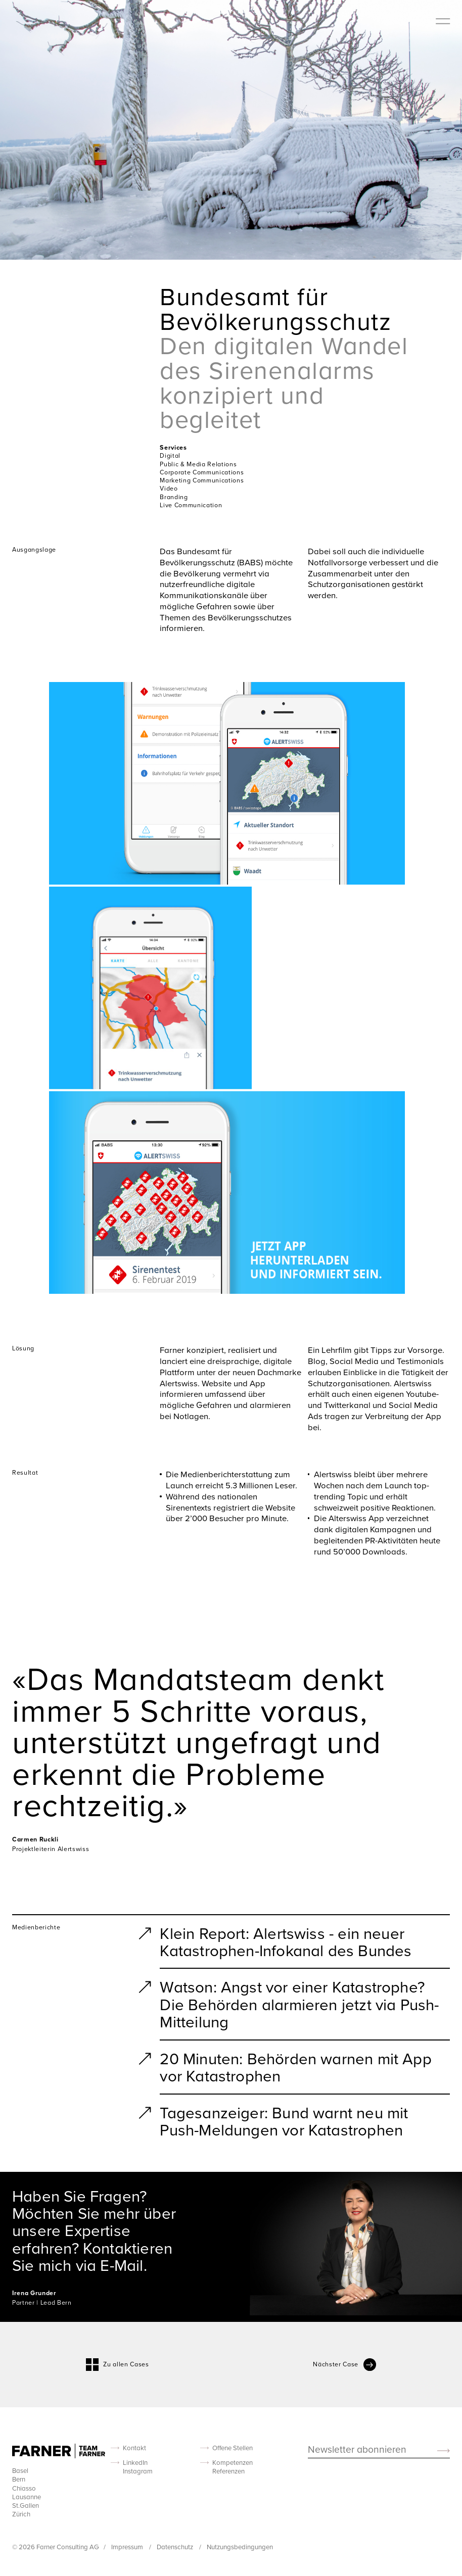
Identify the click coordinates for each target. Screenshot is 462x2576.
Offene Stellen (232, 2448)
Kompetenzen (232, 2462)
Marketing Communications (202, 480)
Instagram (138, 2471)
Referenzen (228, 2471)
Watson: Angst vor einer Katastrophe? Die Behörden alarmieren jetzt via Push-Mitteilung (299, 2003)
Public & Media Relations (198, 464)
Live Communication (191, 505)
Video (168, 488)
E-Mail (121, 2265)
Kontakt (134, 2448)
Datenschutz (176, 2546)
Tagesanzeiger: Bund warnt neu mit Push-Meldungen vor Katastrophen (284, 2121)
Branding (174, 497)
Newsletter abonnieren (357, 2450)
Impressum (128, 2546)
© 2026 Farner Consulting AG (55, 2546)
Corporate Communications (202, 472)
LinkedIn (135, 2462)
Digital (170, 455)
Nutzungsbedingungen (240, 2546)
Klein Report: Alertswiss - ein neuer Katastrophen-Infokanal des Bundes (285, 1941)
